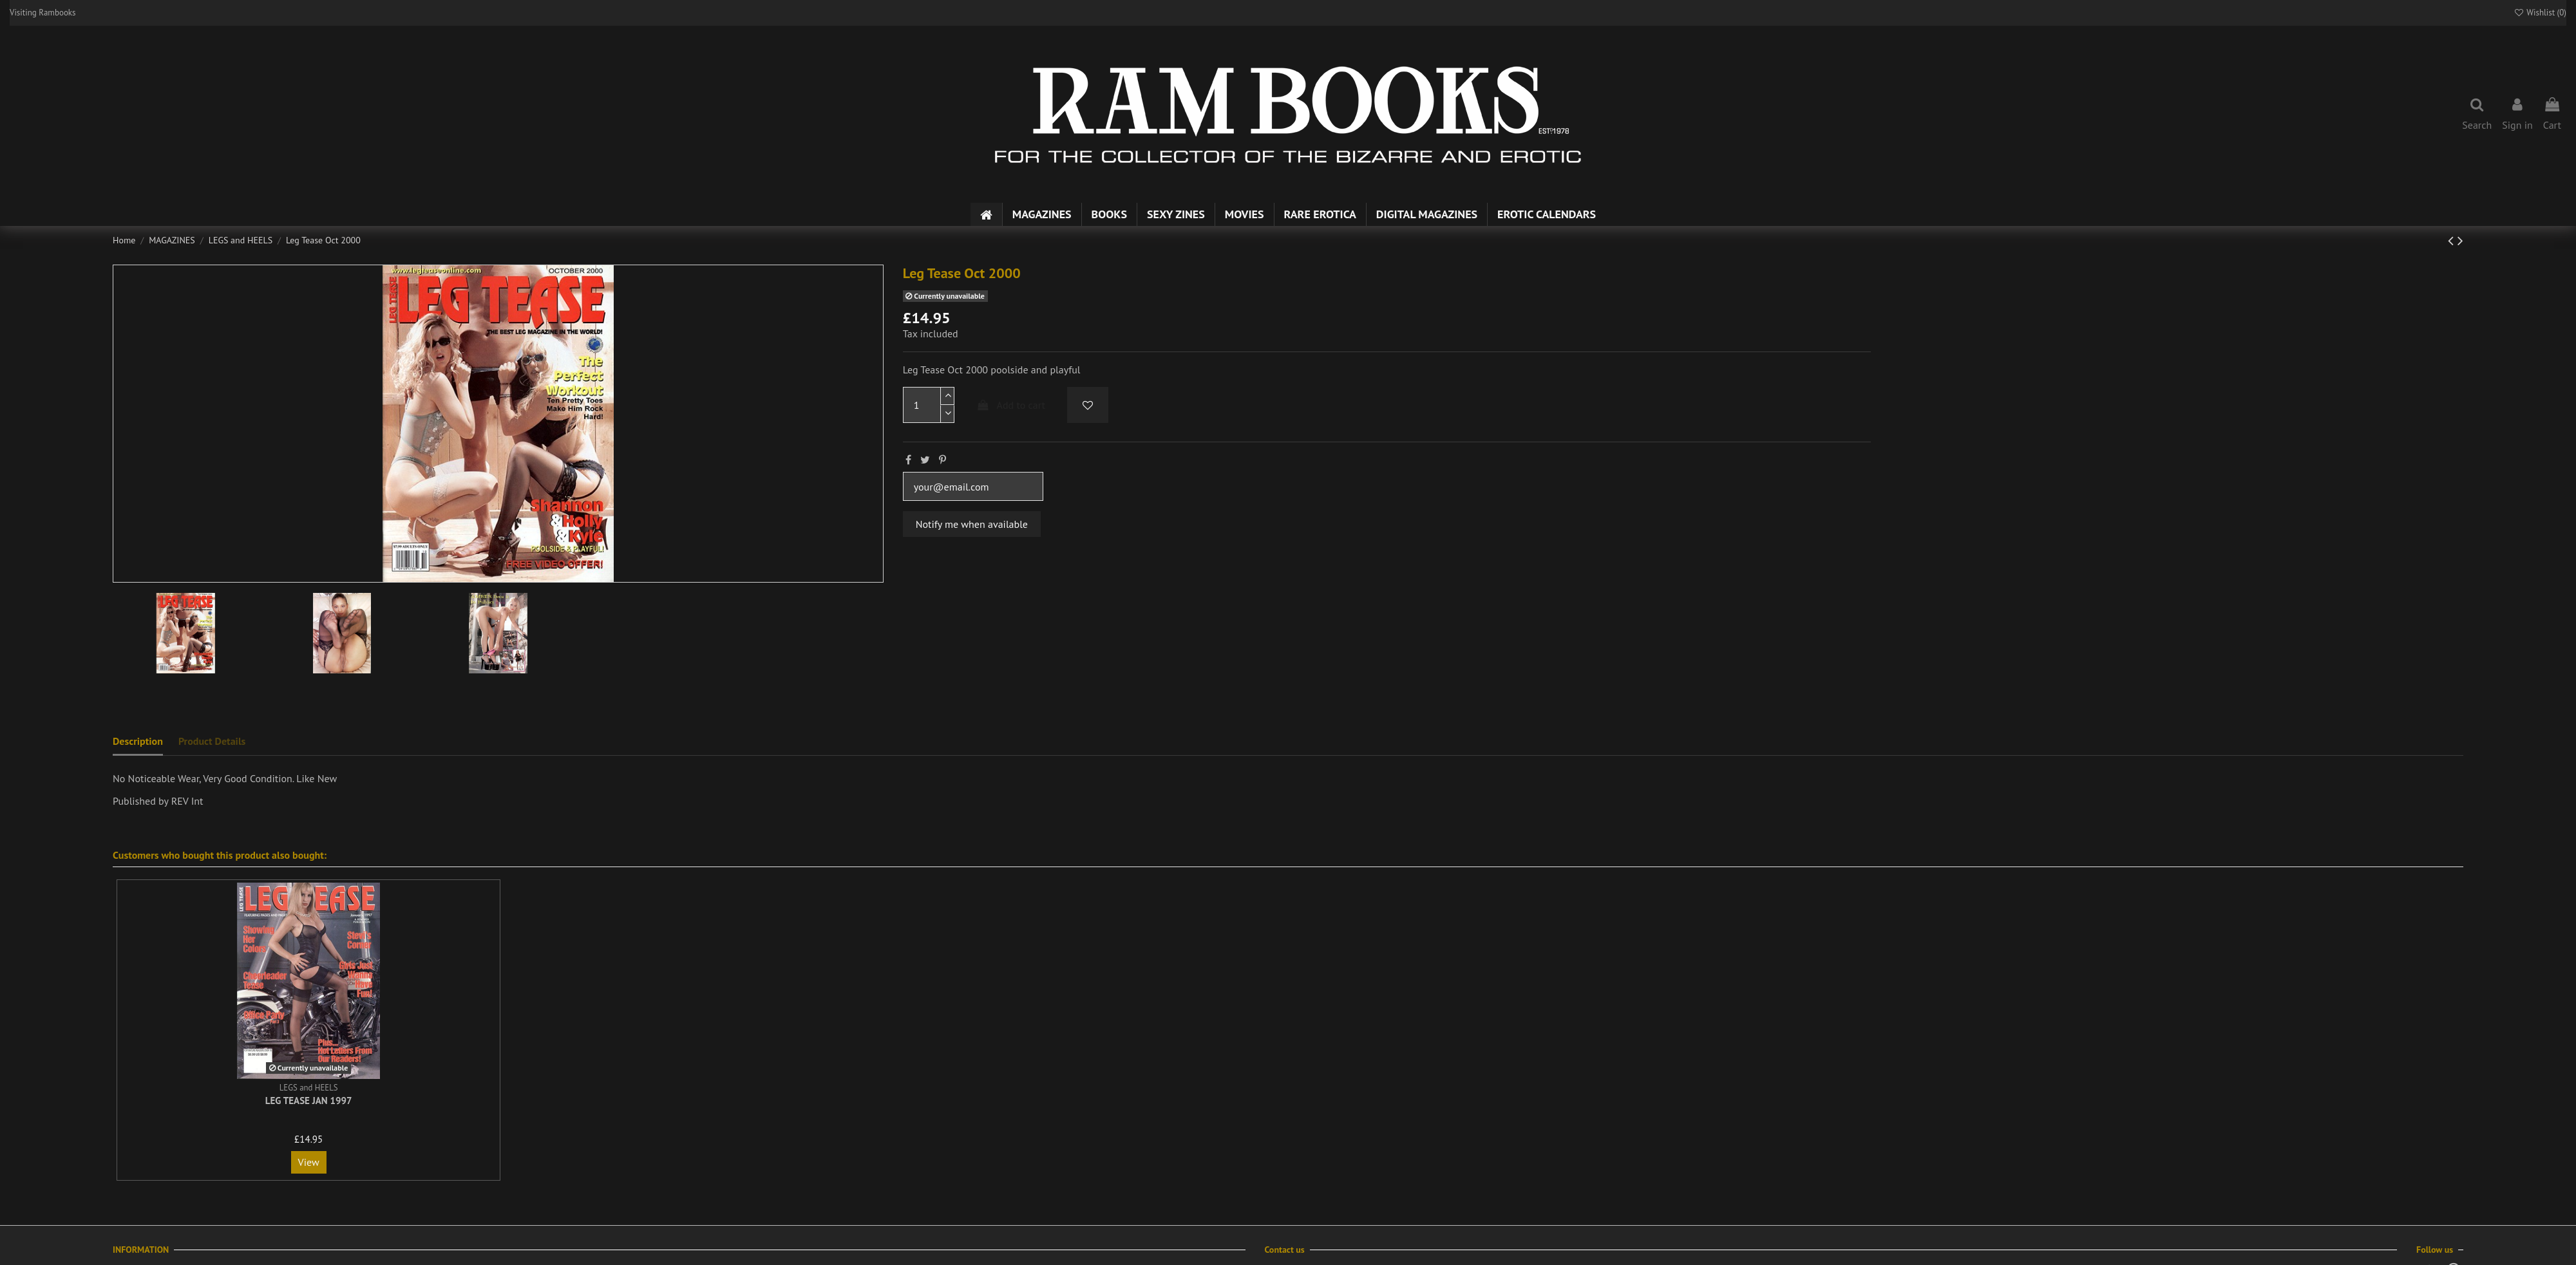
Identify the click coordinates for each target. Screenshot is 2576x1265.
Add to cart (1010, 404)
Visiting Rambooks (43, 12)
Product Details (211, 741)
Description (138, 741)
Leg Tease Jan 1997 (308, 1100)
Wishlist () (2540, 12)
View (308, 1162)
